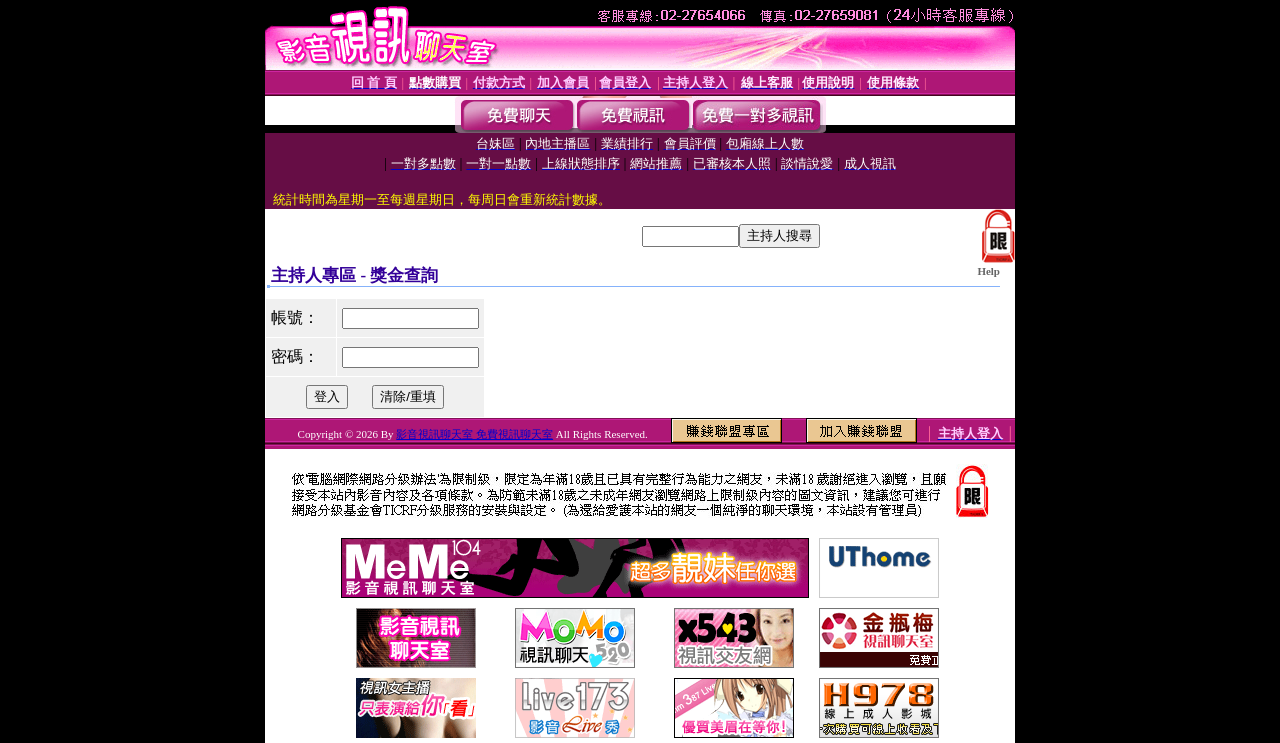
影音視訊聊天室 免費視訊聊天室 (474, 434)
